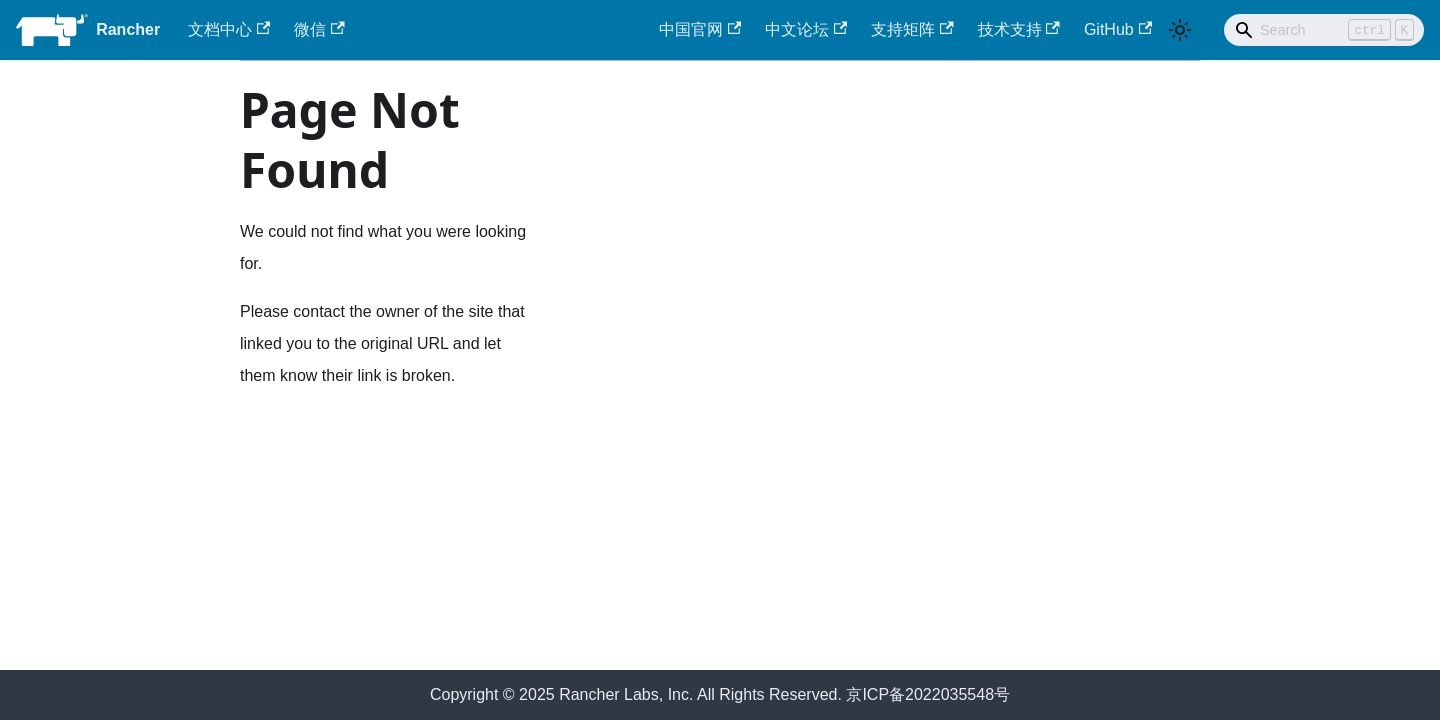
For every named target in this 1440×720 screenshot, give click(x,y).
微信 (319, 29)
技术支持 (1019, 29)
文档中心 (229, 29)
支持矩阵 (912, 29)
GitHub (1118, 29)
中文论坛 (806, 29)
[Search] (1324, 30)
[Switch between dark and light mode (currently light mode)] (1180, 30)
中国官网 (700, 29)
